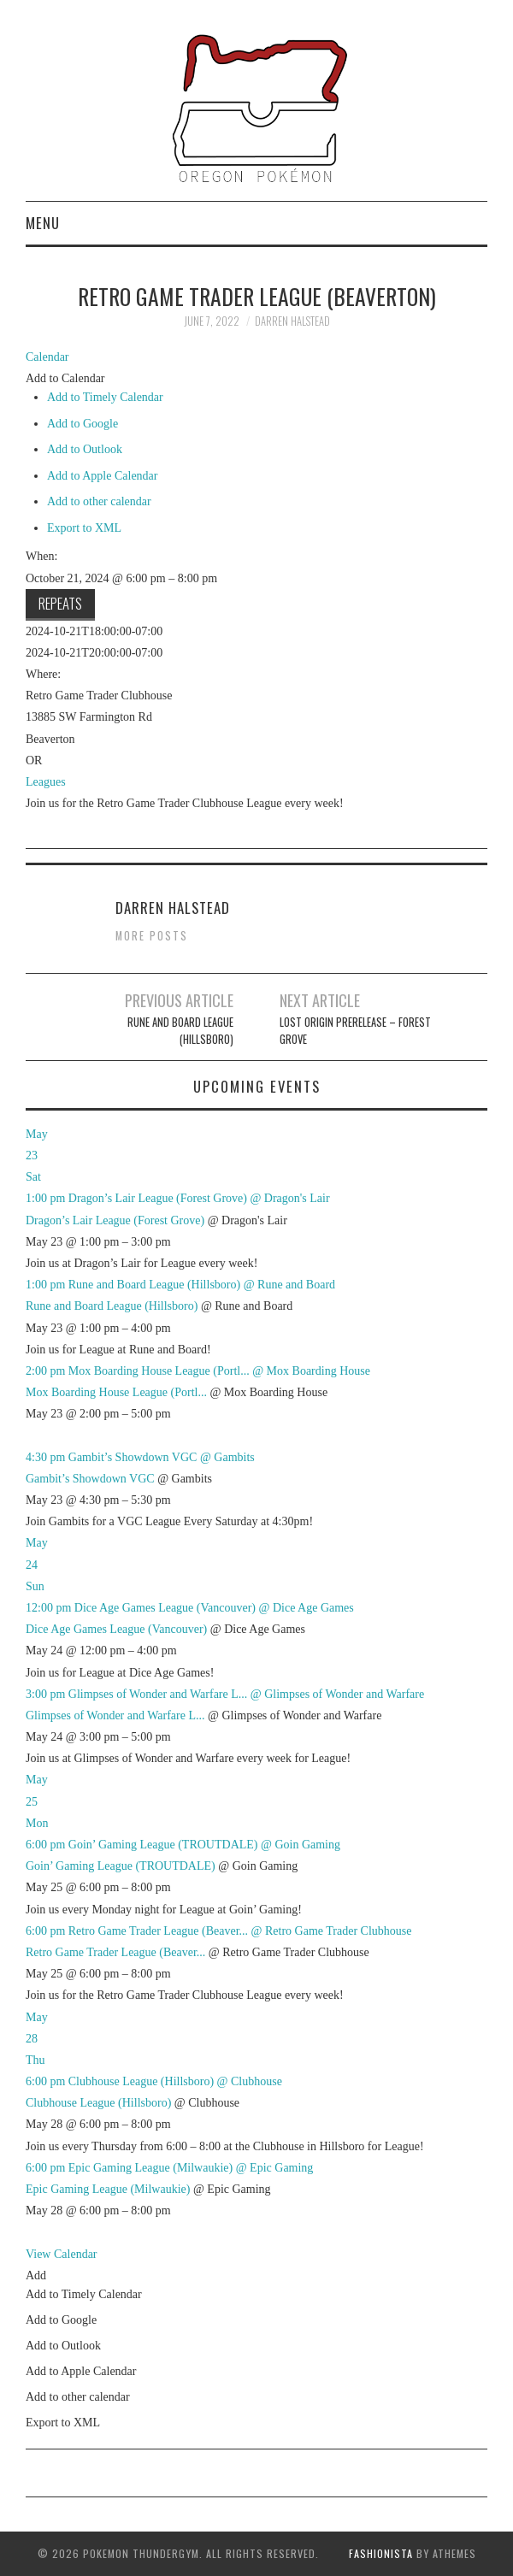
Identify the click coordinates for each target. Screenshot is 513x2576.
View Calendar (61, 2254)
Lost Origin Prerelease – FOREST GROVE (355, 1030)
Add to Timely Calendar (105, 397)
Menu (43, 222)
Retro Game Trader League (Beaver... (115, 1952)
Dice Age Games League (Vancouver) (116, 1629)
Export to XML (84, 528)
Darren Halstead (292, 321)
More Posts (151, 936)
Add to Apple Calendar (102, 475)
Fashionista (381, 2553)
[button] (65, 378)
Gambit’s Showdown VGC (90, 1478)
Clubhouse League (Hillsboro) (98, 2102)
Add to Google (82, 423)
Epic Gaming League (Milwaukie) (108, 2189)
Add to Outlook (84, 449)
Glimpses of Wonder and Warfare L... (115, 1715)
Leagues (46, 781)
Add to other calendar (99, 501)
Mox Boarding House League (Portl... (116, 1392)
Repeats (60, 603)
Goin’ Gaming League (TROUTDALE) (120, 1866)
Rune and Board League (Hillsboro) (180, 1030)
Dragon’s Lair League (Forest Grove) (115, 1220)
